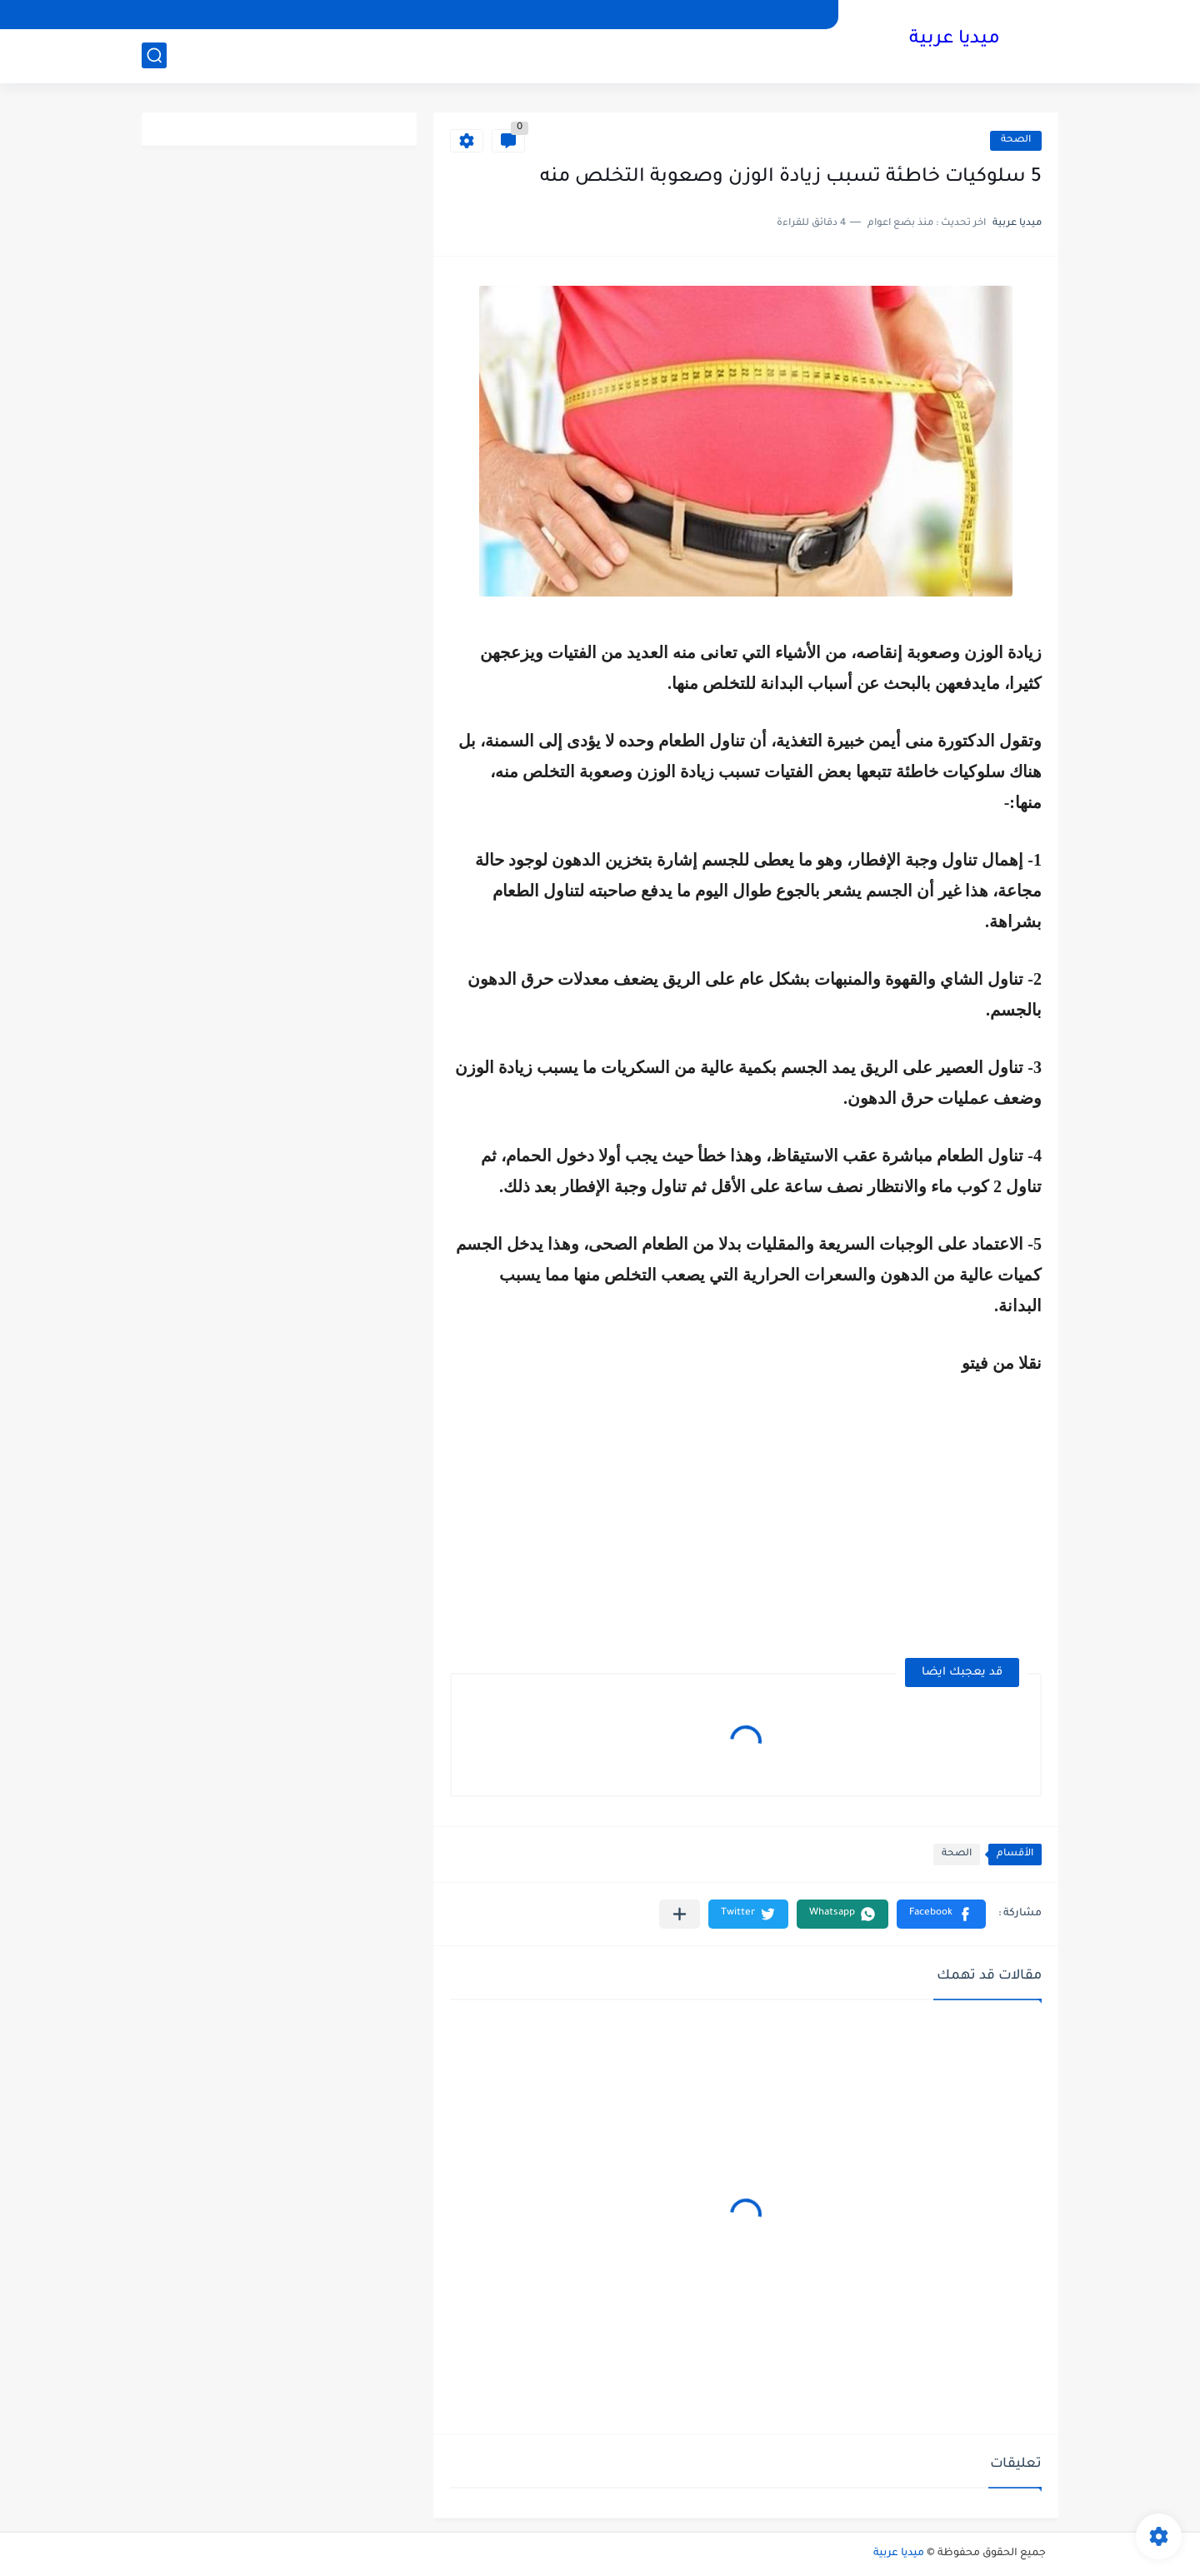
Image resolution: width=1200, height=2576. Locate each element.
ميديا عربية (954, 40)
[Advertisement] (902, 1519)
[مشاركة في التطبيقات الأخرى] (679, 1914)
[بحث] (154, 55)
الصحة (1016, 140)
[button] (941, 1914)
